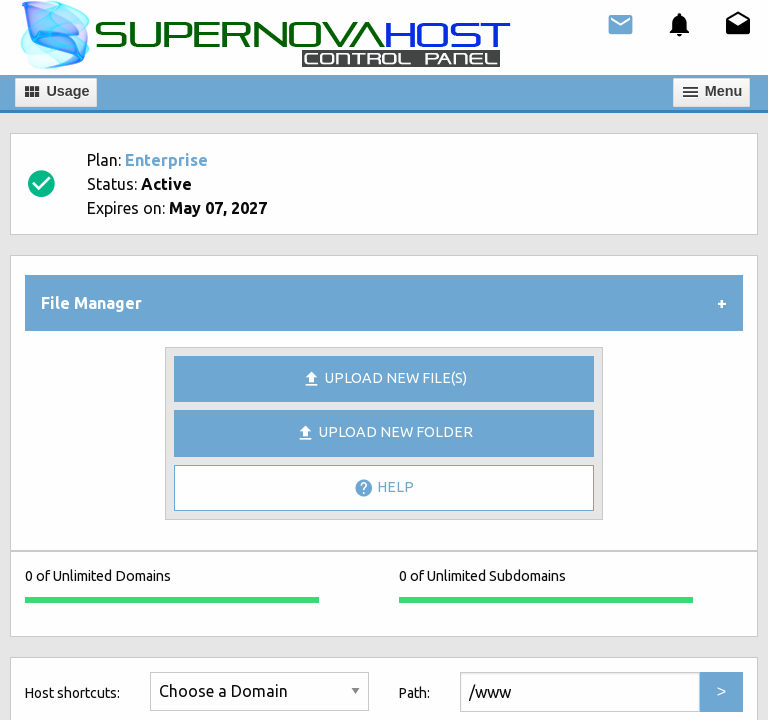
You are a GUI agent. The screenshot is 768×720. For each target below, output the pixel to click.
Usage (55, 92)
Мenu (712, 92)
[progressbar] (172, 600)
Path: (414, 693)
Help (384, 488)
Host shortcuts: (72, 693)
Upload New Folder (384, 433)
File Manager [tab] (91, 303)
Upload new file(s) (384, 379)
